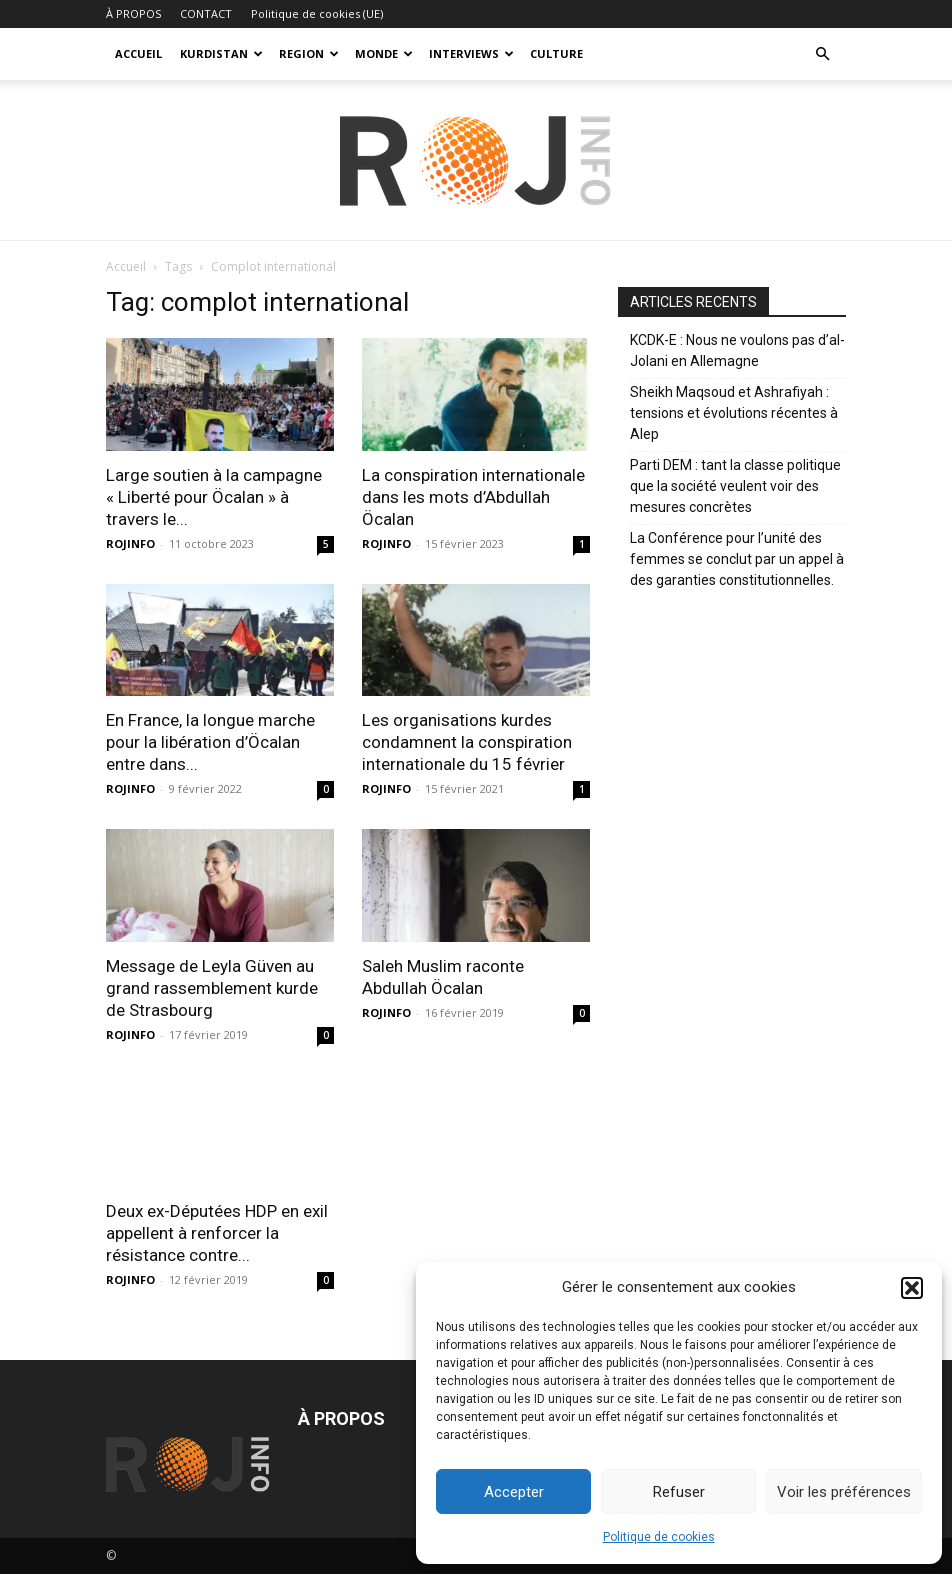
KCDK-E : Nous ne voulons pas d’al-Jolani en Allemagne (737, 350)
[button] (912, 1288)
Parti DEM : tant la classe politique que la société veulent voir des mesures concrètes (735, 486)
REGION (309, 53)
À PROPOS (133, 13)
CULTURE (556, 53)
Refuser (679, 1492)
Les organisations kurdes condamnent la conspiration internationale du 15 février (467, 742)
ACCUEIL (138, 53)
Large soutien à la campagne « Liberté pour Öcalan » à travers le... (214, 497)
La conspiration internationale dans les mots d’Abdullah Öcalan (473, 497)
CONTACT (206, 13)
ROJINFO (130, 543)
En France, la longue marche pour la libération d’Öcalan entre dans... (210, 742)
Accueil (126, 266)
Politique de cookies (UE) (317, 13)
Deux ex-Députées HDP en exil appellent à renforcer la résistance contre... (217, 1233)
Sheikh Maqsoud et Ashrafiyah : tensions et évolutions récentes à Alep (734, 413)
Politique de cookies (659, 1537)
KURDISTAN (221, 53)
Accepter (514, 1492)
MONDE (384, 53)
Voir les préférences (844, 1492)
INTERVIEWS (471, 53)
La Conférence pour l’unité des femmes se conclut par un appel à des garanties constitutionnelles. (737, 559)
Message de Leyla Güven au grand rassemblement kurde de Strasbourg (212, 988)
